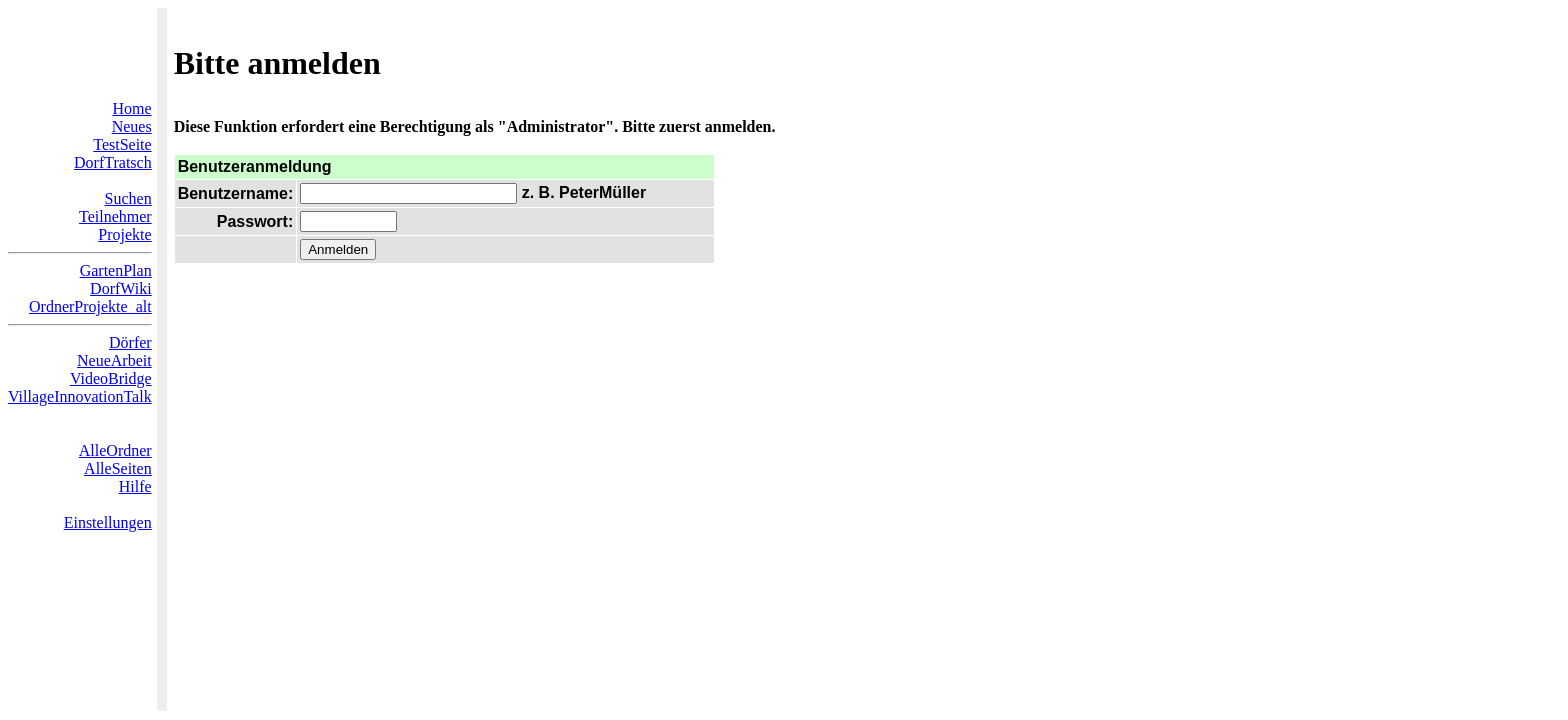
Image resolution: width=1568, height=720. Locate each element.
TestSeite (122, 144)
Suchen (128, 198)
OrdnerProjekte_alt (90, 306)
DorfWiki (121, 288)
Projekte (124, 234)
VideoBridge (111, 378)
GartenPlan (116, 270)
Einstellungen (108, 522)
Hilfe (135, 486)
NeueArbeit (114, 360)
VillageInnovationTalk (80, 396)
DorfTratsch (113, 162)
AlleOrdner (115, 450)
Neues (132, 126)
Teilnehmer (115, 216)
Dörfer (130, 342)
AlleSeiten (118, 468)
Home (132, 108)
